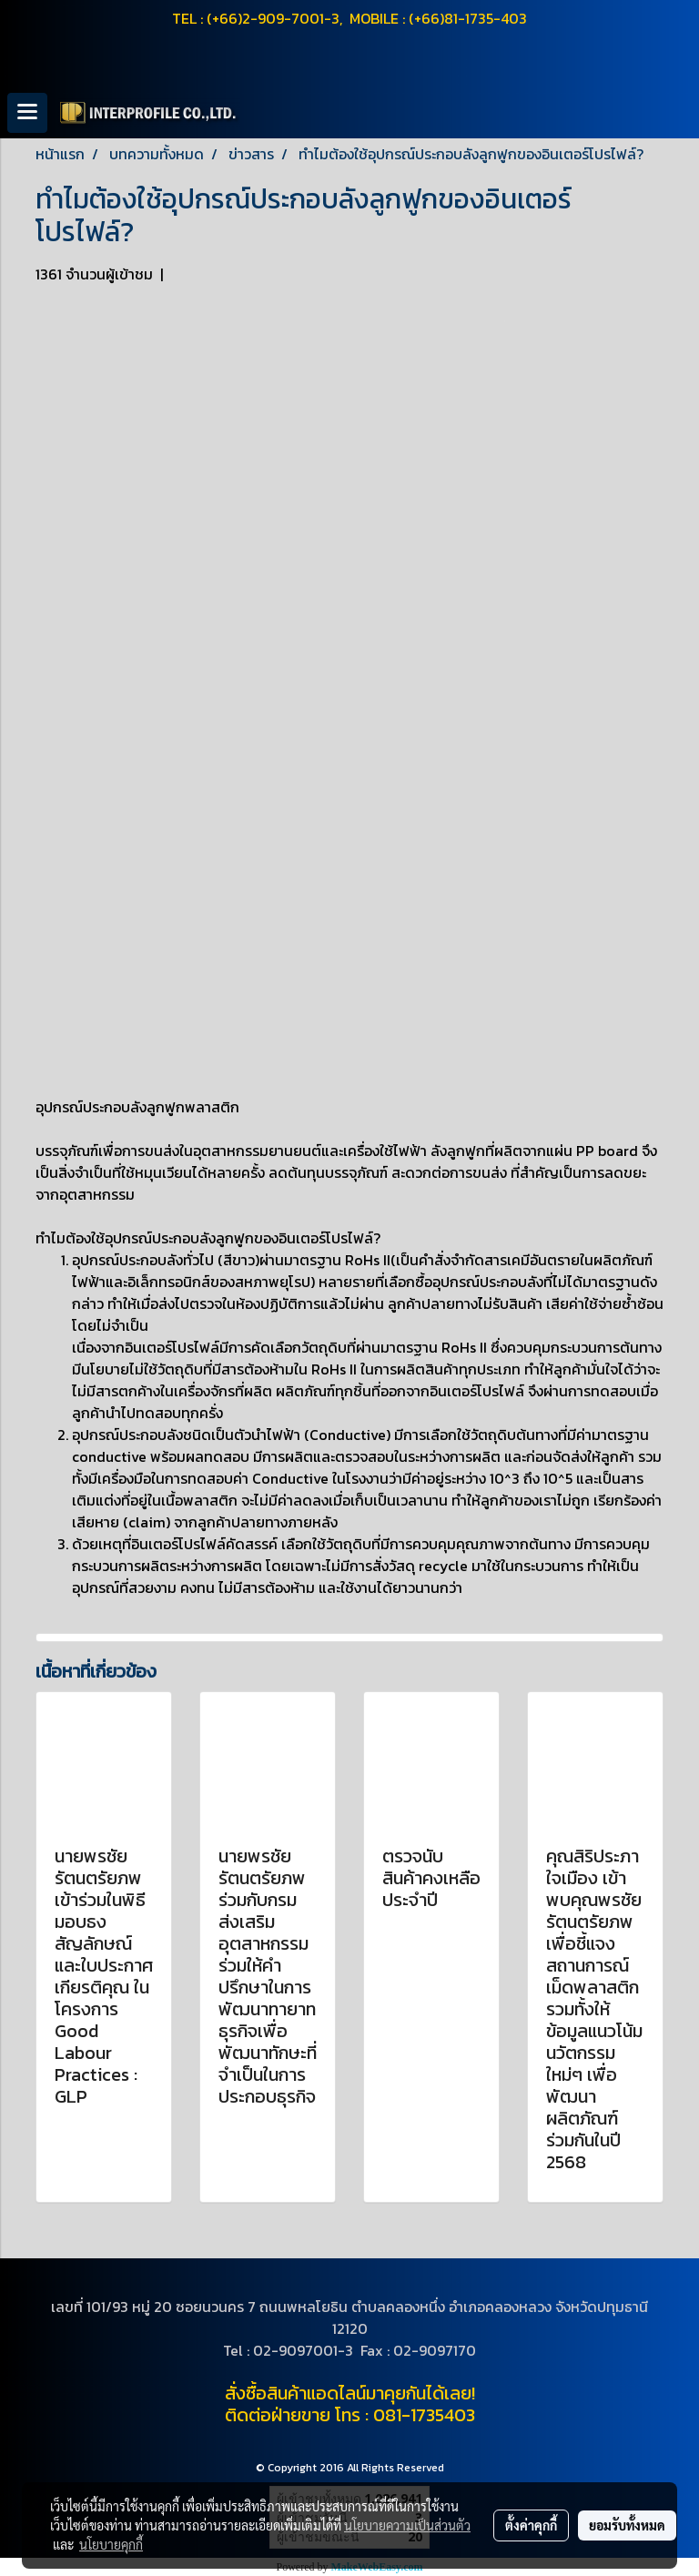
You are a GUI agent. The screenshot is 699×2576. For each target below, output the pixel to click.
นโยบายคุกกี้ (111, 2544)
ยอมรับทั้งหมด (627, 2525)
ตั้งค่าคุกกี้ (531, 2525)
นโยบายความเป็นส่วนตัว (407, 2525)
